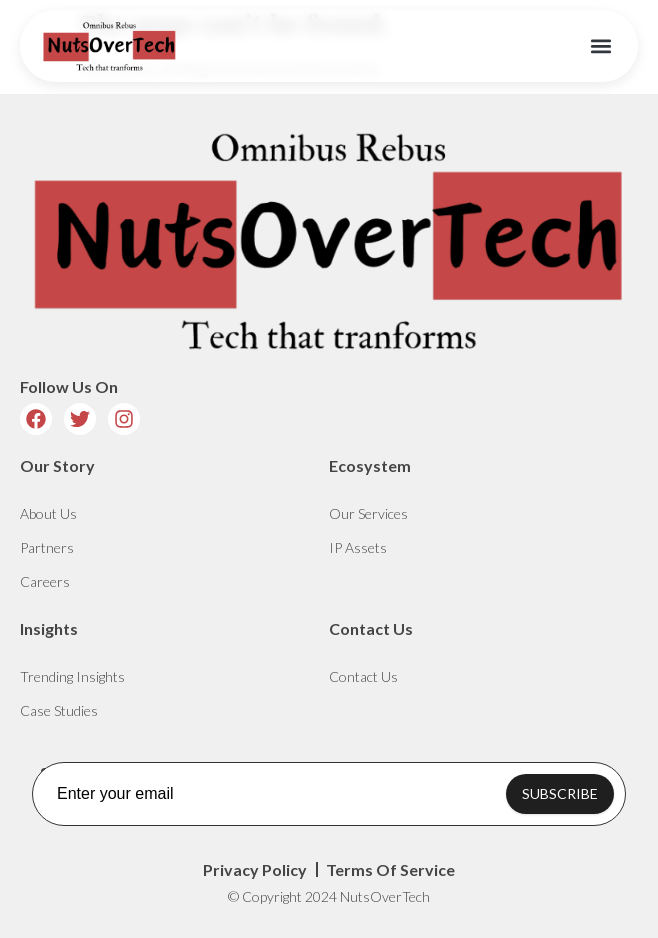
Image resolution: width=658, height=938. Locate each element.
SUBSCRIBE (560, 793)
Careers (45, 581)
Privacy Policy (255, 869)
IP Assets (358, 547)
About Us (48, 513)
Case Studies (59, 710)
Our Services (368, 513)
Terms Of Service (390, 869)
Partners (47, 547)
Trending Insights (72, 676)
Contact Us (363, 676)
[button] (601, 46)
